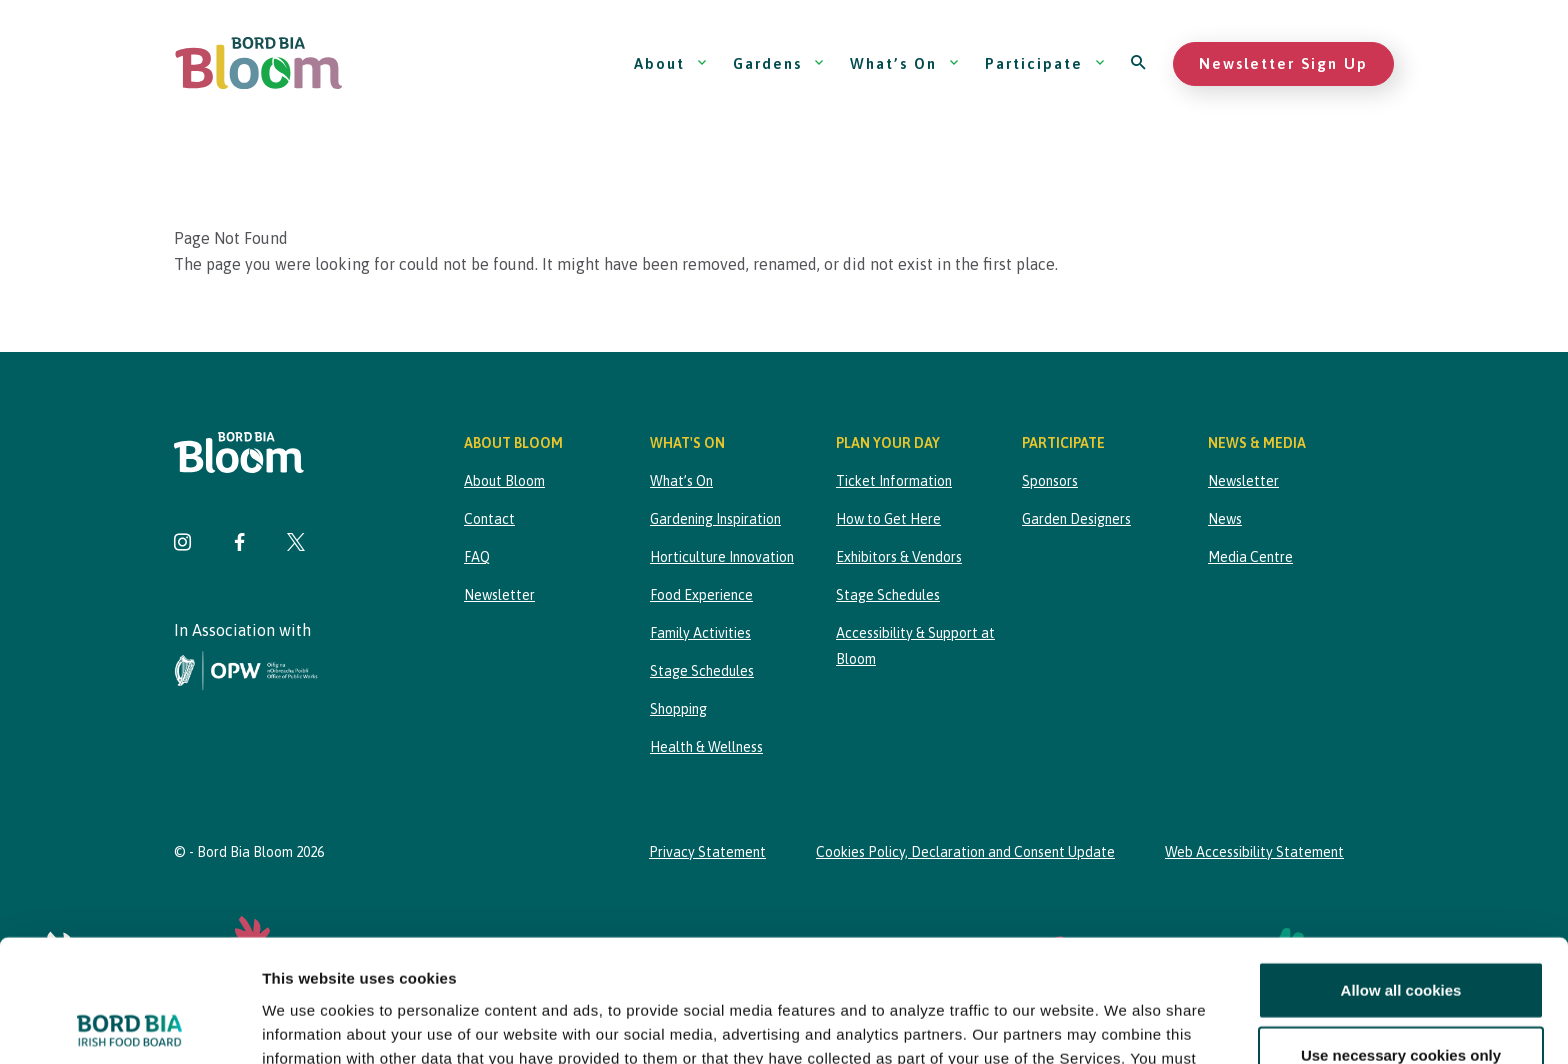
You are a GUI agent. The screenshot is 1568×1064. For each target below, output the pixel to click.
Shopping (678, 709)
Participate (1045, 63)
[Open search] (1139, 63)
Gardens (779, 63)
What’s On (905, 63)
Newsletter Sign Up (1283, 63)
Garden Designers (1076, 519)
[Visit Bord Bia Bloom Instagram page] (183, 544)
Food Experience (701, 595)
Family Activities (700, 633)
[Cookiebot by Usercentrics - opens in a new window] (129, 1025)
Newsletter (499, 595)
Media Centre (1250, 557)
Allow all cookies (1401, 867)
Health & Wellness (706, 747)
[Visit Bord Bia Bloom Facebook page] (239, 544)
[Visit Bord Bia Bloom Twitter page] (296, 544)
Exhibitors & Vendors (899, 557)
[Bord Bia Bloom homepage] (259, 63)
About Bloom (504, 481)
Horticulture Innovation (722, 557)
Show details (1049, 1024)
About (671, 63)
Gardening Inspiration (715, 519)
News (1225, 519)
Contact (489, 519)
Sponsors (1050, 481)
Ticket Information (894, 481)
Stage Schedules (702, 671)
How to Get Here (888, 519)
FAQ (477, 557)
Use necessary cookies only (1401, 932)
